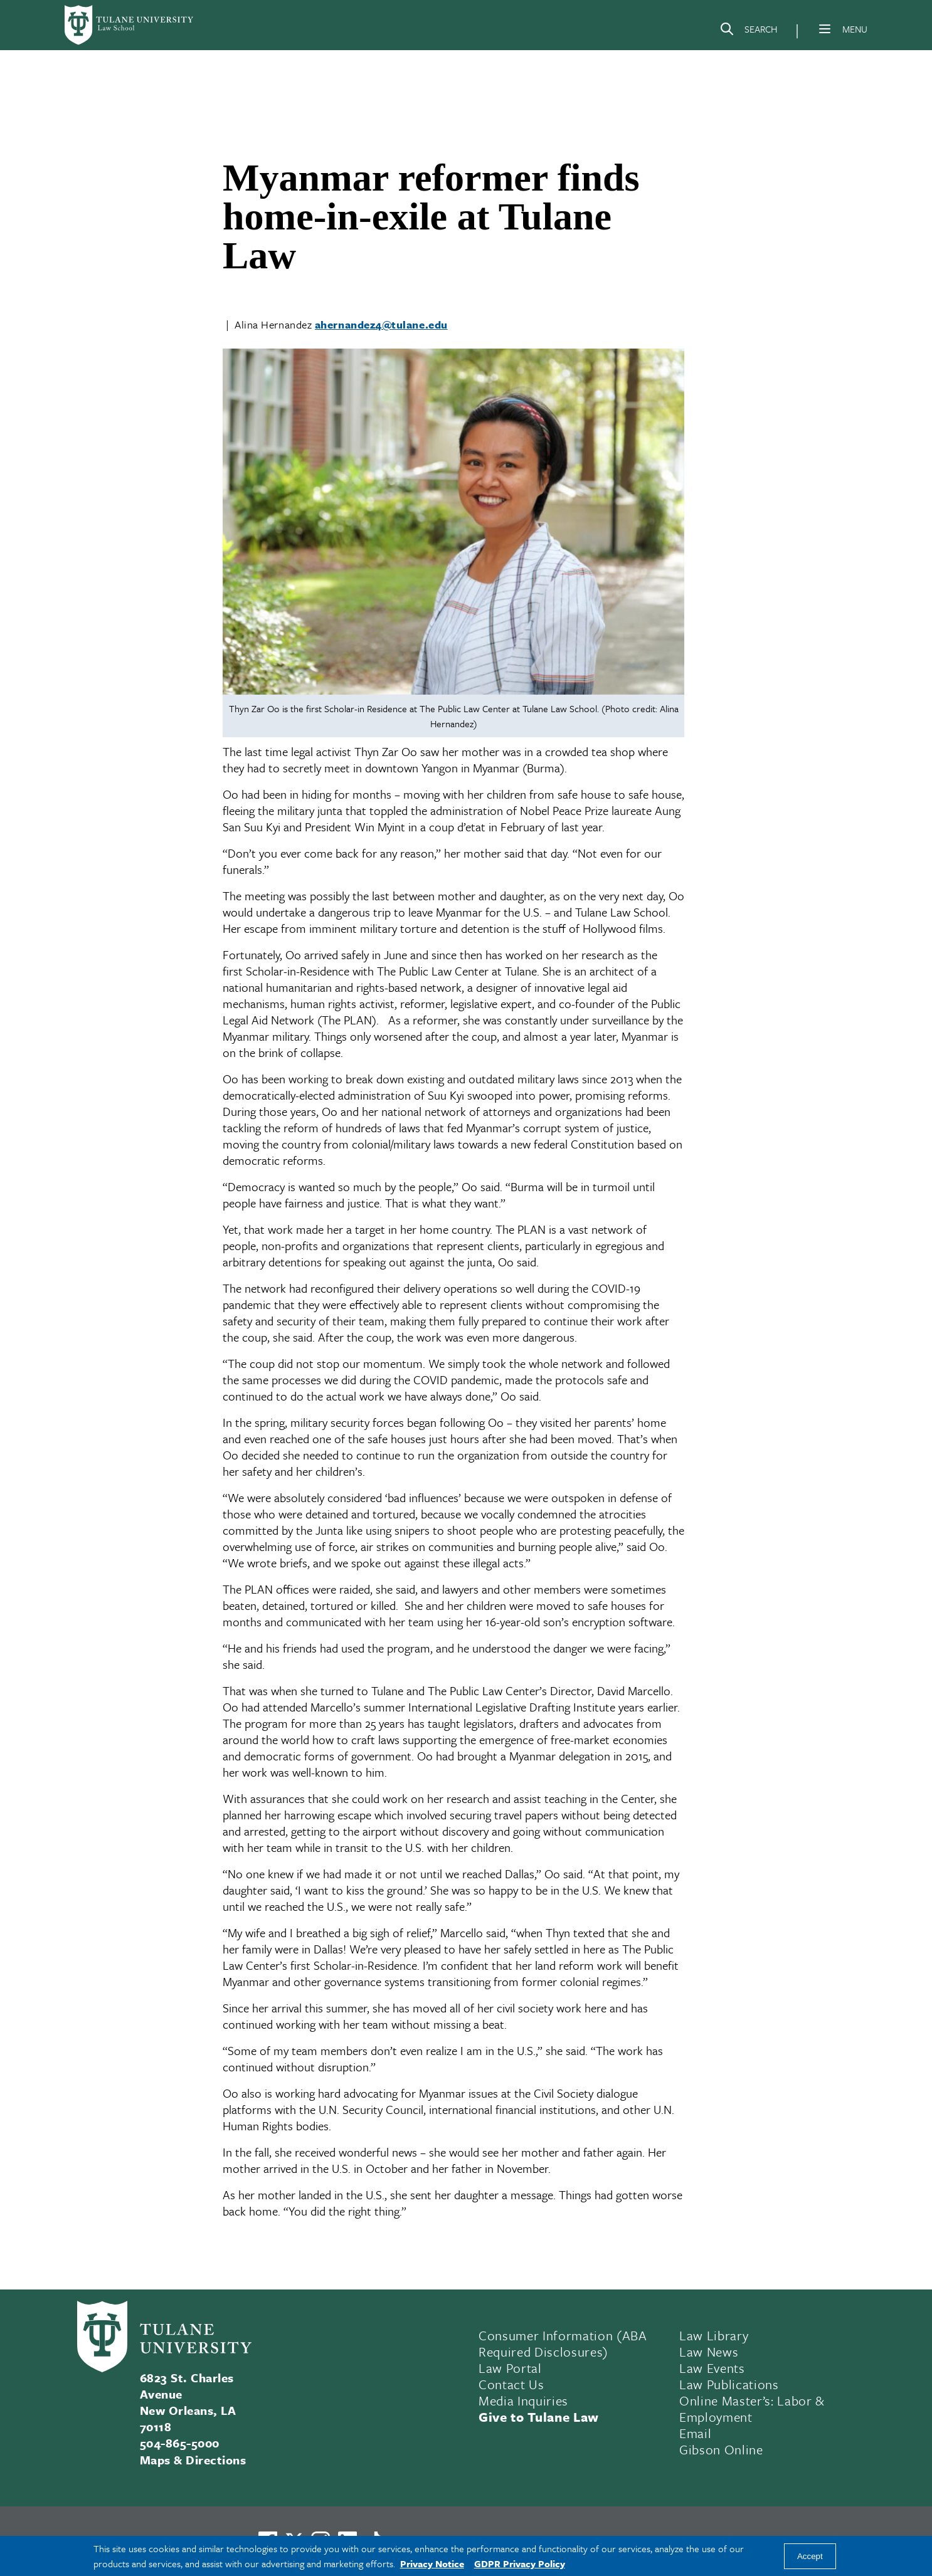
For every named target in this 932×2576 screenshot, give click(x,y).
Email (695, 2433)
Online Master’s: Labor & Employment (752, 2408)
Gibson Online (721, 2449)
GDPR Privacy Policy (519, 2563)
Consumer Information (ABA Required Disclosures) (563, 2343)
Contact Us (511, 2384)
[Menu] (824, 28)
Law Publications (729, 2384)
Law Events (712, 2367)
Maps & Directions (193, 2459)
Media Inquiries (523, 2400)
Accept (810, 2556)
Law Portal (510, 2367)
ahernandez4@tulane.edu (381, 324)
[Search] (748, 31)
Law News (708, 2351)
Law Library (713, 2335)
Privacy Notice (432, 2563)
